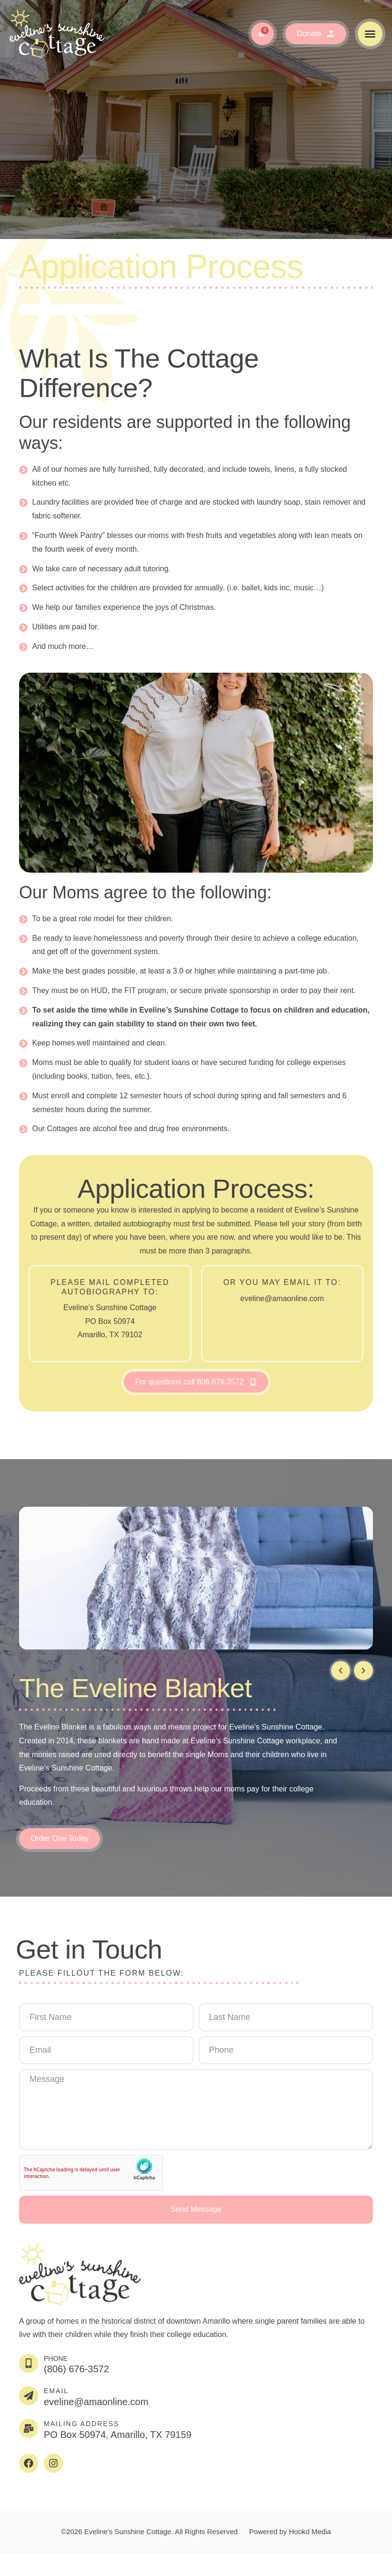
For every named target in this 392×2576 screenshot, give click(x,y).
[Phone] (28, 2363)
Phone (56, 2358)
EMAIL (56, 2391)
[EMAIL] (28, 2395)
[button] (370, 33)
